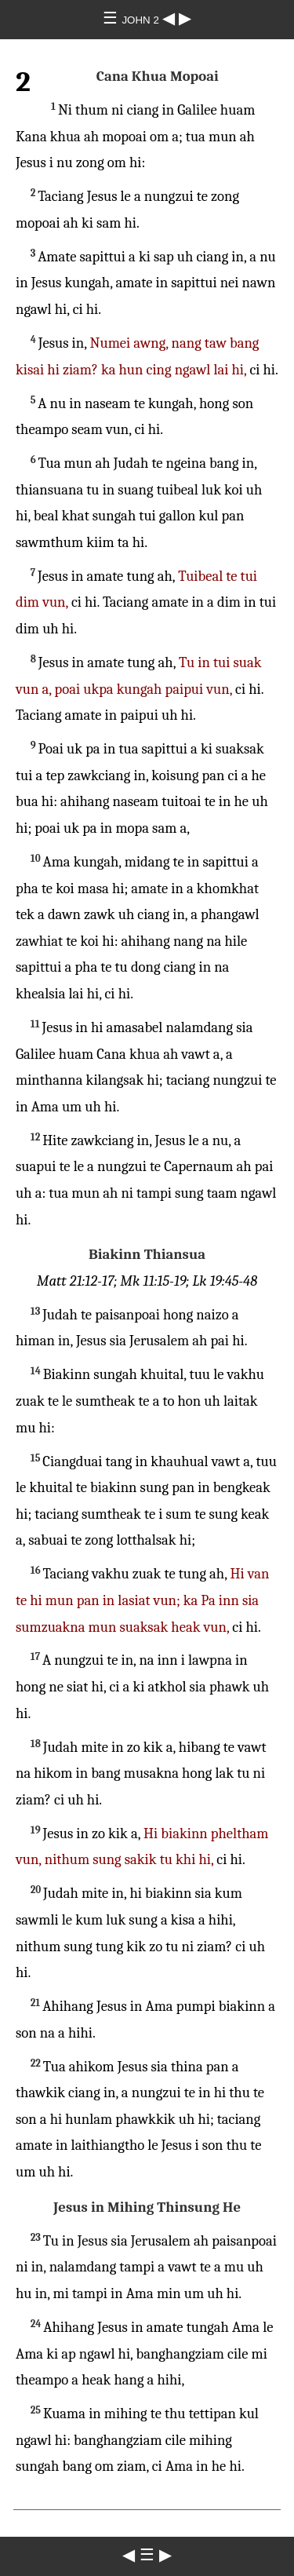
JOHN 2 (142, 20)
